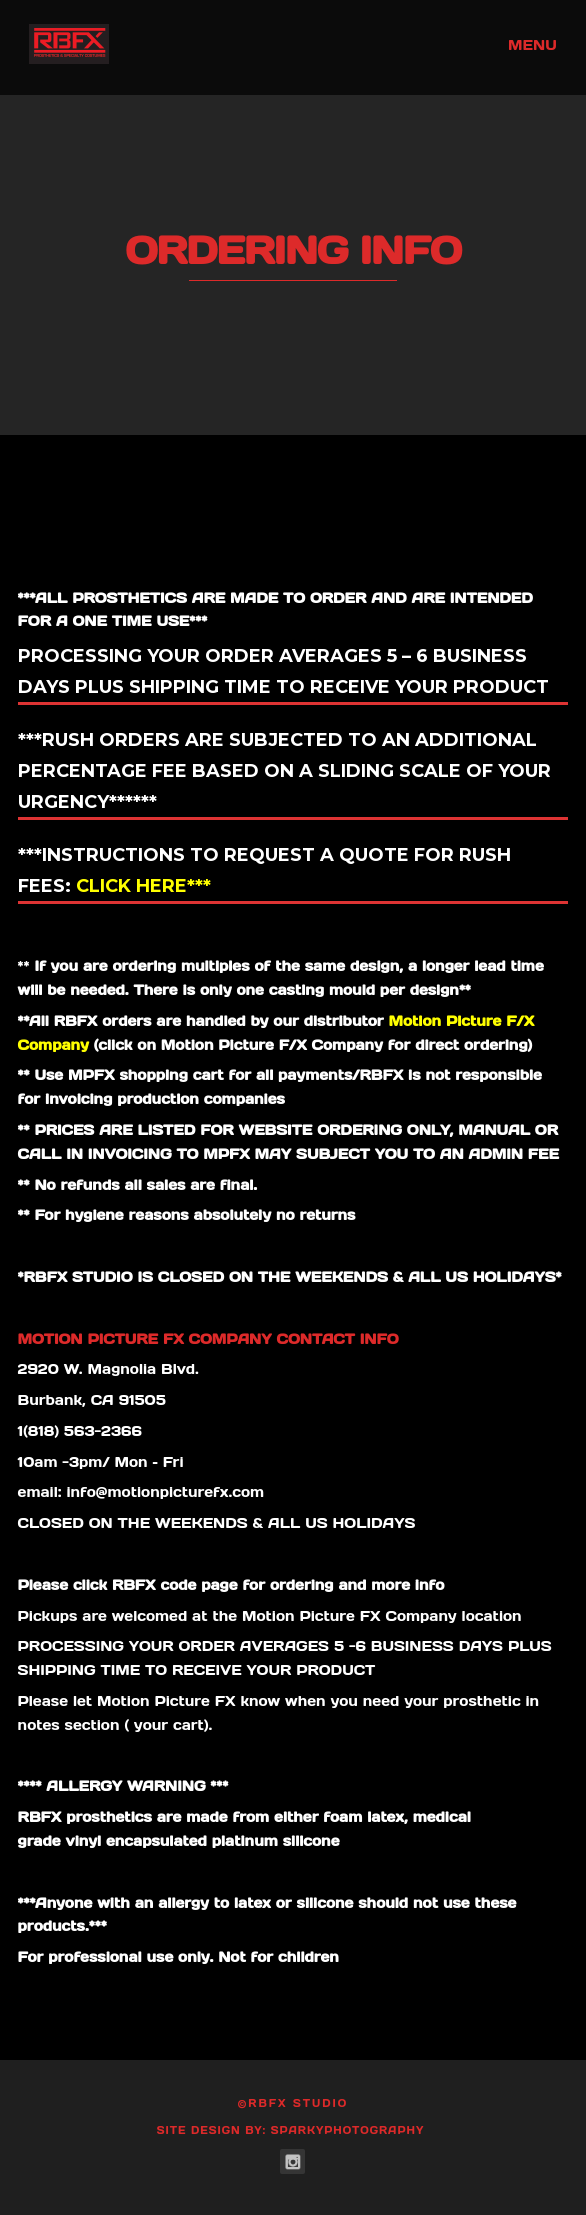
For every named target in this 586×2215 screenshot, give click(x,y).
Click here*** (141, 886)
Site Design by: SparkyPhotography (291, 2130)
